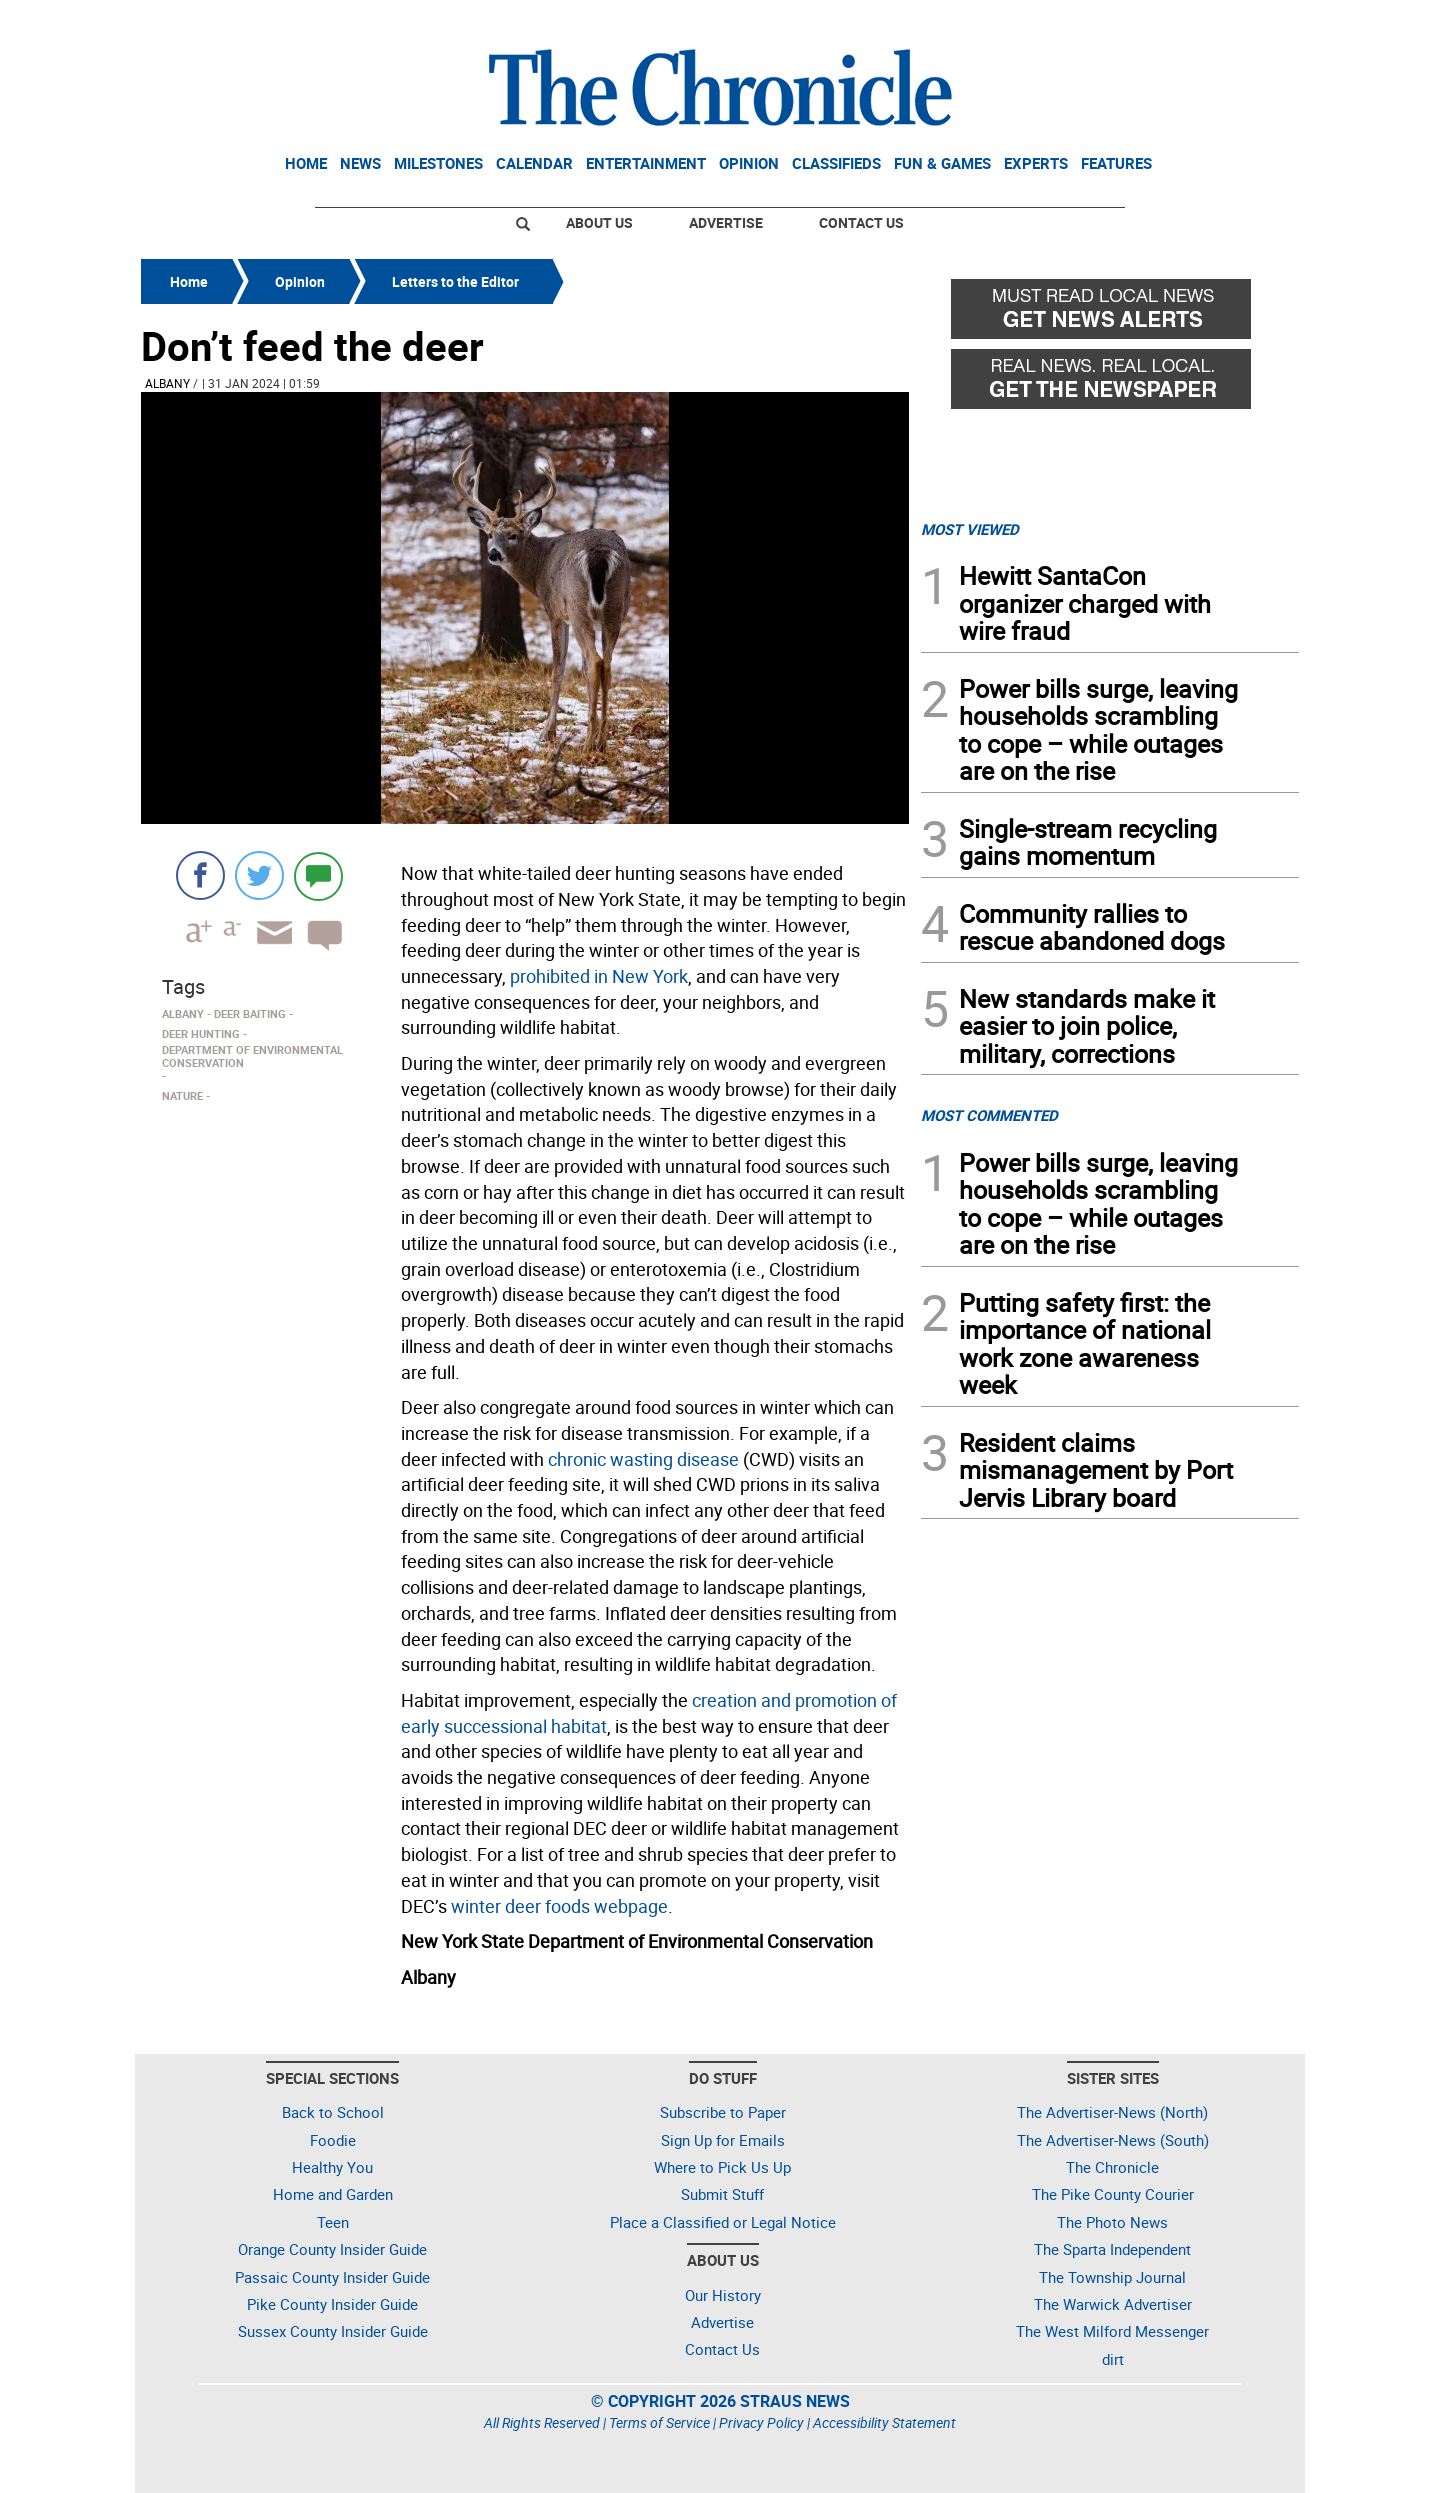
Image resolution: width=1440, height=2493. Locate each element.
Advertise (726, 222)
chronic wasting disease (643, 1459)
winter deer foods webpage (559, 1906)
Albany (167, 383)
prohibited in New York (599, 976)
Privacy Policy (761, 2422)
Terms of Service (659, 2422)
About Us (599, 222)
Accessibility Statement (884, 2422)
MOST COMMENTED (989, 1115)
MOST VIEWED (970, 529)
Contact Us (861, 222)
